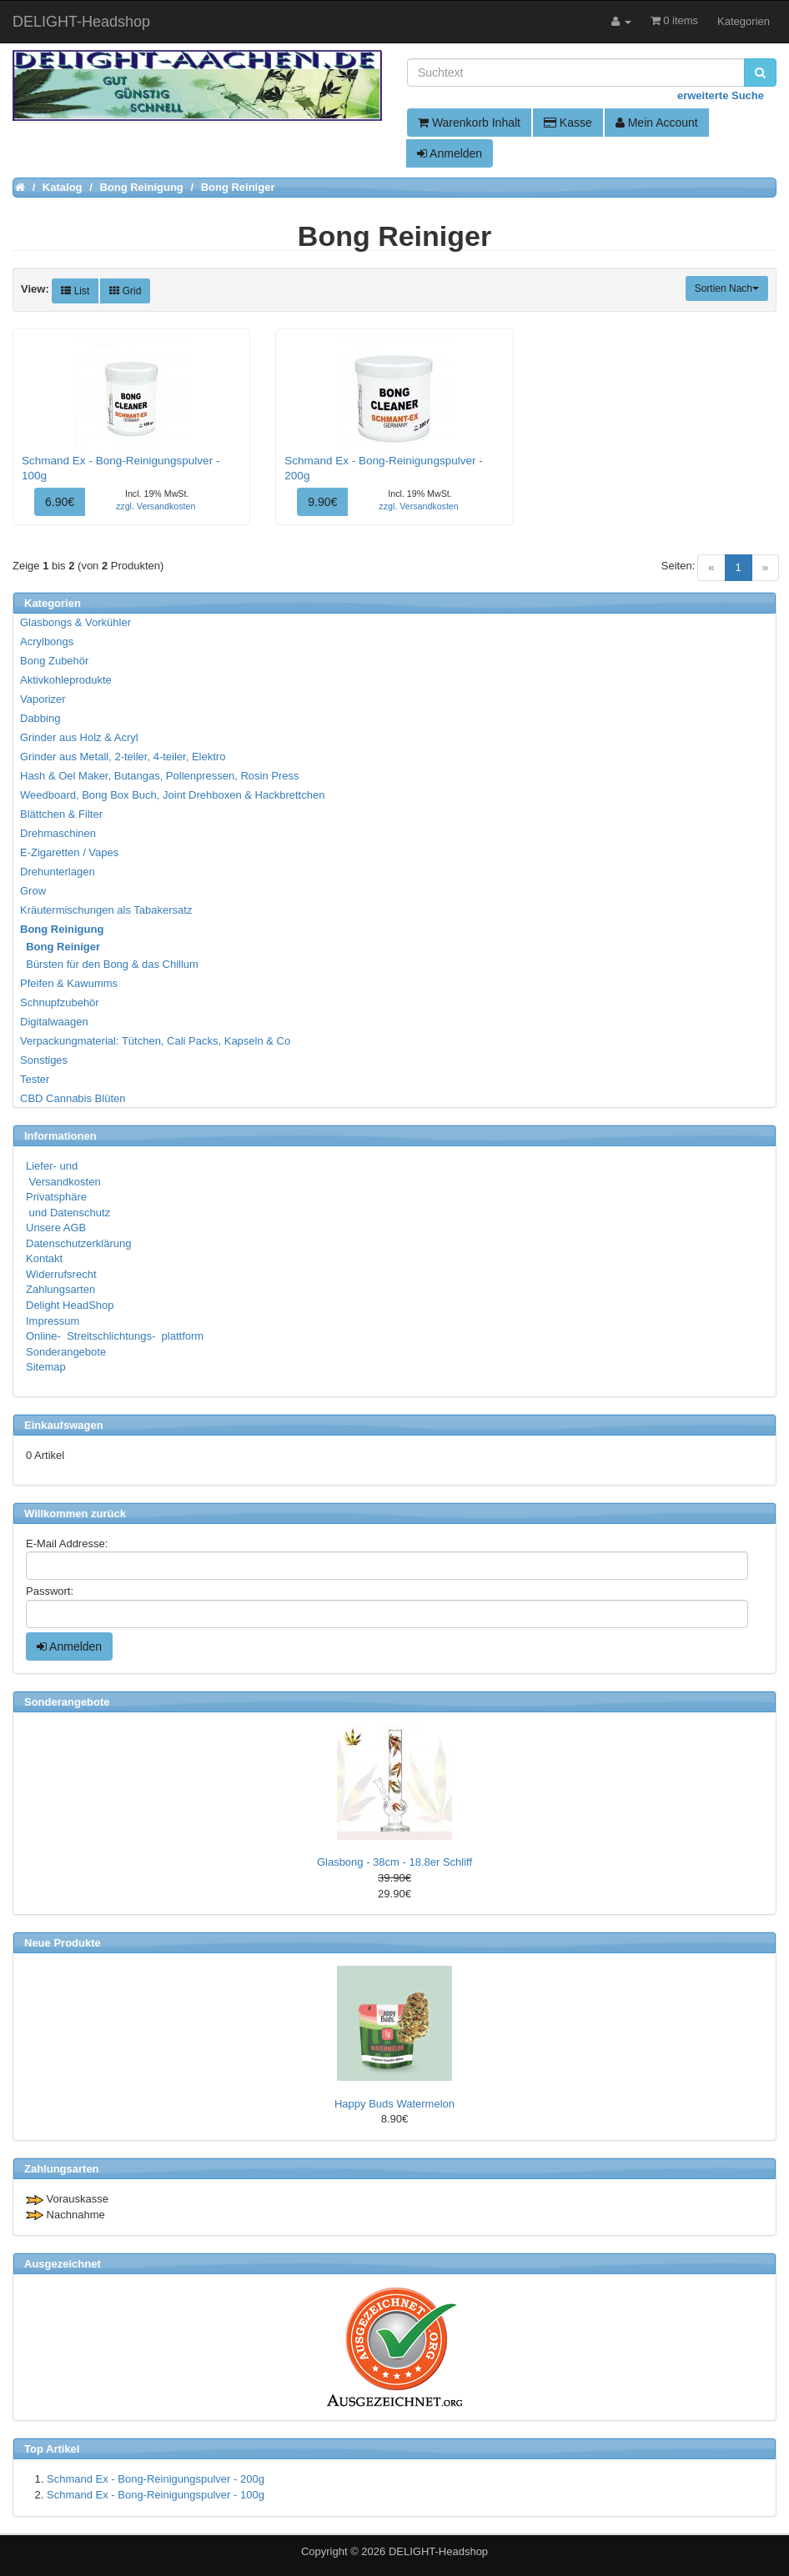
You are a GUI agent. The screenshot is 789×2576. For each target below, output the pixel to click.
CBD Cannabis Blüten (72, 1098)
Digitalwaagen (54, 1021)
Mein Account (657, 122)
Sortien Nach (727, 288)
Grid (125, 291)
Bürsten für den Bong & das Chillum (110, 964)
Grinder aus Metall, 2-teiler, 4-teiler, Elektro (122, 756)
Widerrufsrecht (61, 1274)
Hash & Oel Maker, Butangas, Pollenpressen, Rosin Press (159, 775)
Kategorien (743, 21)
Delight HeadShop (70, 1305)
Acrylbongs (46, 641)
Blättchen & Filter (61, 814)
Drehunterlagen (57, 871)
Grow (33, 891)
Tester (34, 1079)
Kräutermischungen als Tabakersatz (106, 910)
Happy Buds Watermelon (394, 2103)
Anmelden (449, 153)
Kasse (568, 122)
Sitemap (46, 1367)
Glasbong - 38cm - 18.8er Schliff (394, 1862)
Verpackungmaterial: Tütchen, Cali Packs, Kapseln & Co (155, 1041)
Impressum (52, 1321)
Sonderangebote (66, 1352)
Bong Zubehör (54, 660)
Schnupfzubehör (59, 1002)
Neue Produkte (62, 1943)
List (75, 291)
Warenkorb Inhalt (469, 122)
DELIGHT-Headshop (438, 2551)
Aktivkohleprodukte (66, 680)
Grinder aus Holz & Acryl (79, 737)
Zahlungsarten (60, 1289)
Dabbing (40, 718)
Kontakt (44, 1258)
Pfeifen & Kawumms (69, 983)
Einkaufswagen (63, 1425)
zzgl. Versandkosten (155, 506)
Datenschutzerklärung (78, 1243)
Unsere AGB (56, 1227)
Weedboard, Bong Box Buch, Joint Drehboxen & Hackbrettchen (172, 795)
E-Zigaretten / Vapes (69, 852)
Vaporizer (43, 699)
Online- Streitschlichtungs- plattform (115, 1336)
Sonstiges (44, 1060)
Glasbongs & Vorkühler (75, 622)
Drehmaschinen (58, 833)
